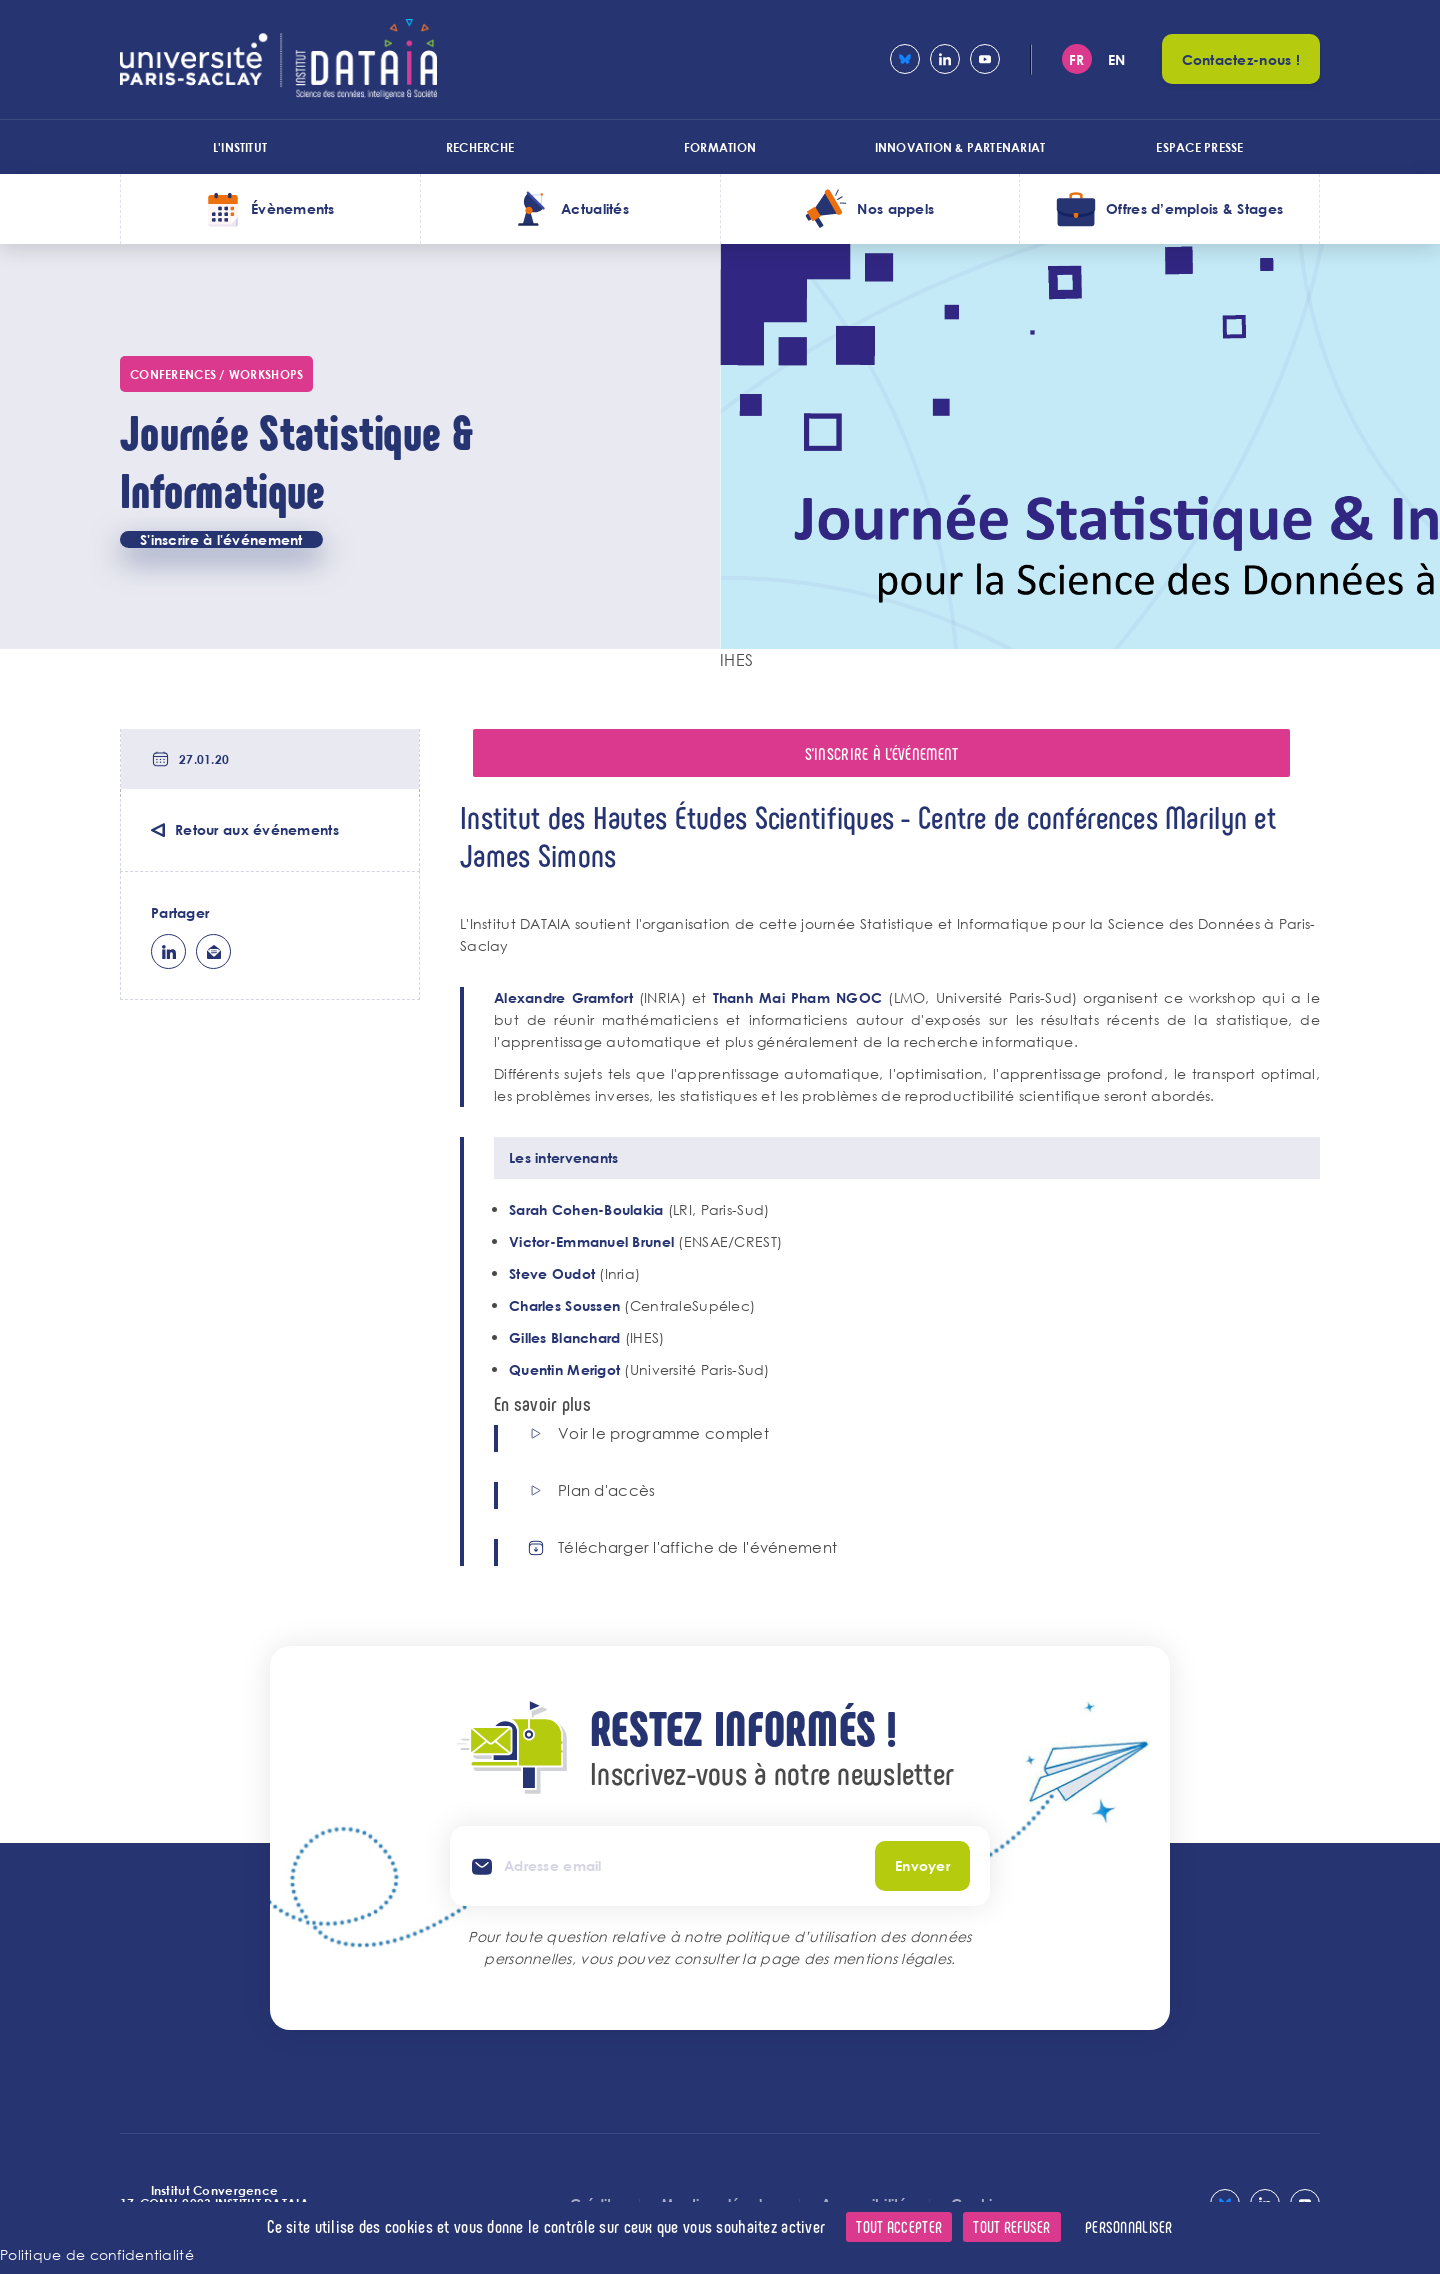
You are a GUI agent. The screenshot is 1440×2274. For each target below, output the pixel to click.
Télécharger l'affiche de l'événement (697, 1547)
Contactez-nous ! (1241, 59)
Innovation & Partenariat (960, 147)
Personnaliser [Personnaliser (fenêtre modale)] (1129, 2226)
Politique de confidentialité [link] (97, 2254)
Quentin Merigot (564, 1369)
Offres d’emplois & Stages (1194, 208)
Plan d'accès (606, 1490)
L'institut (240, 147)
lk (168, 951)
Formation (720, 147)
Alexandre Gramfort (563, 997)
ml (213, 951)
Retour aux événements (257, 829)
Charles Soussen (564, 1305)
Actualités (595, 208)
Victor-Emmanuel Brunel (591, 1241)
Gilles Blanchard (567, 1337)
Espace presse (1199, 147)
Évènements (293, 208)
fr (1077, 59)
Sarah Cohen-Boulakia (586, 1209)
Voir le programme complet (663, 1433)
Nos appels (895, 208)
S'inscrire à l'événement (221, 539)
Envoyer (922, 1865)
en (1117, 59)
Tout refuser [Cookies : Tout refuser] (1011, 2226)
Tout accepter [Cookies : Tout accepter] (899, 2226)
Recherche (480, 147)
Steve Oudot (552, 1273)
